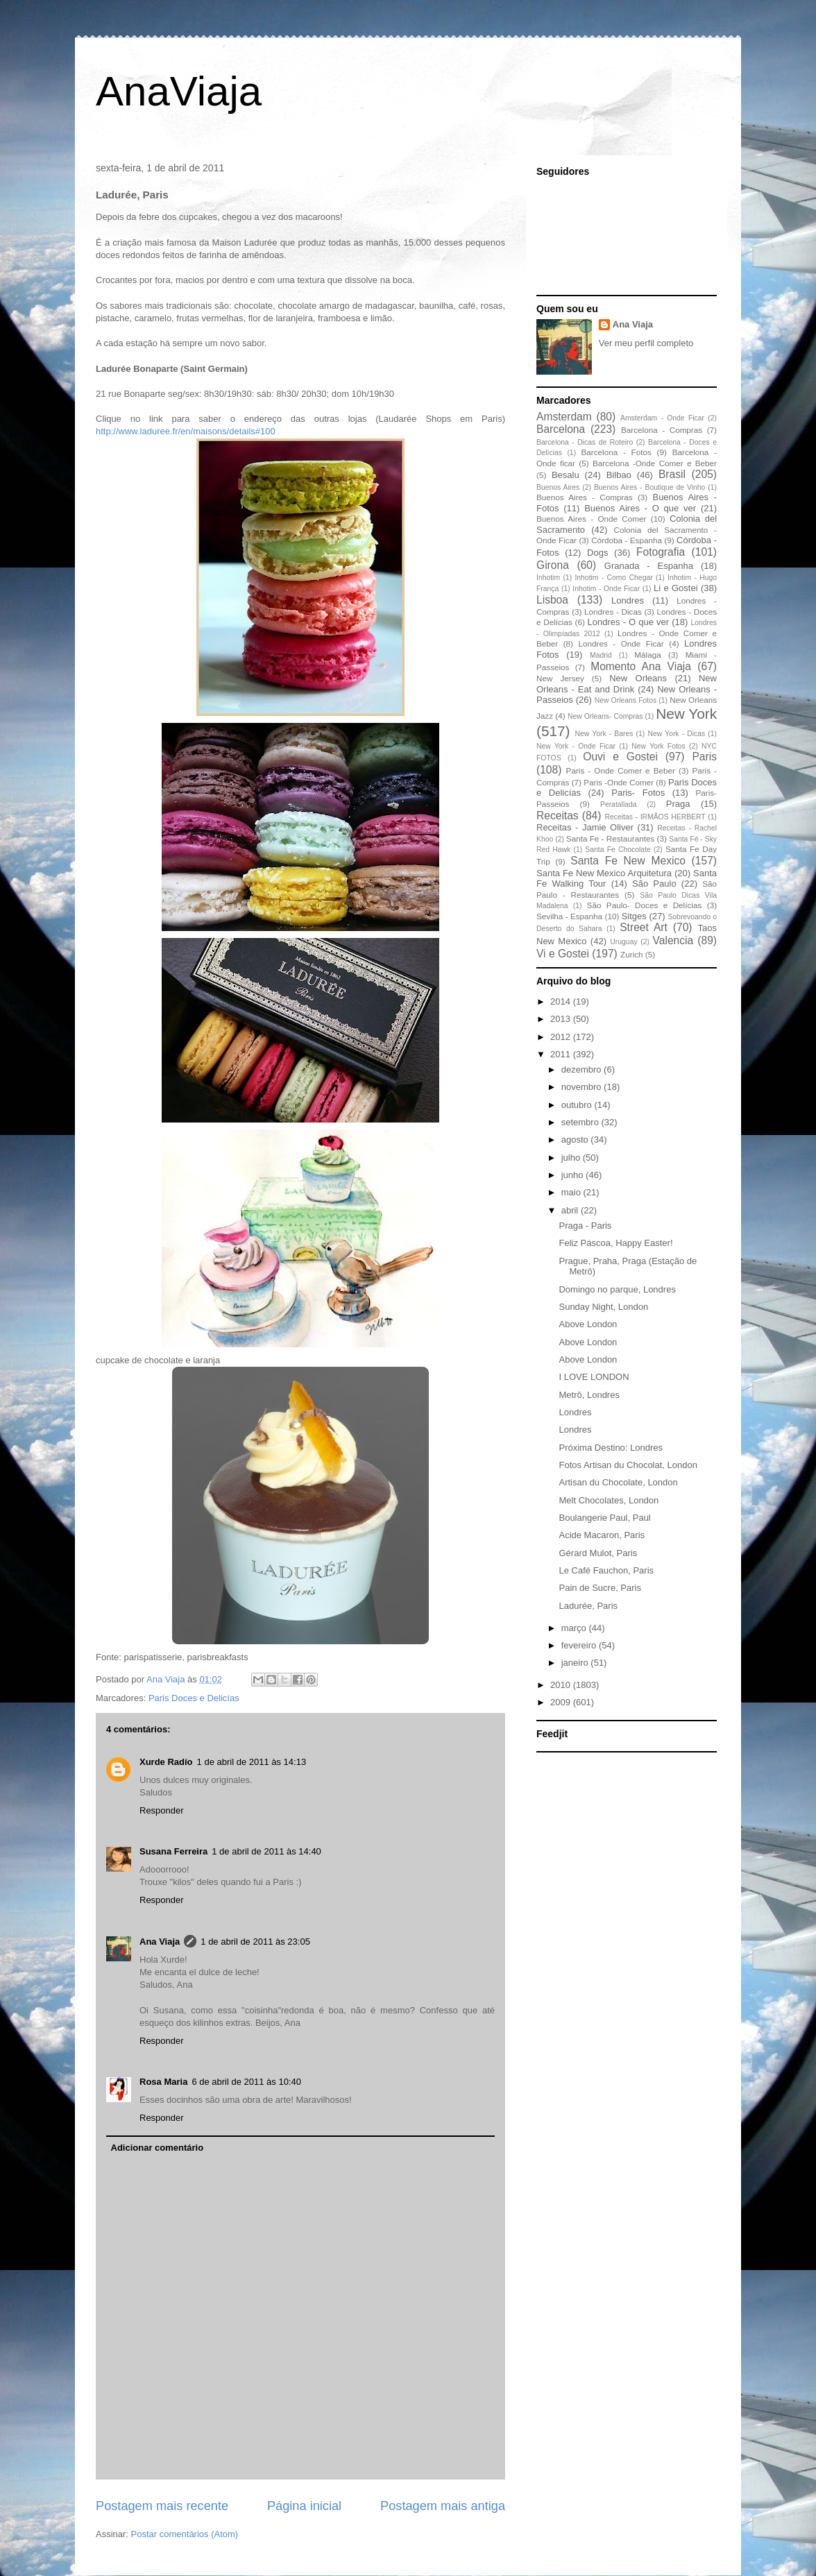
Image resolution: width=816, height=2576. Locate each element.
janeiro (576, 1662)
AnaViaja (179, 91)
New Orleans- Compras (605, 716)
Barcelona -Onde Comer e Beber (655, 463)
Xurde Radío (166, 1762)
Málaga (647, 654)
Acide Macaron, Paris (602, 1535)
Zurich (631, 954)
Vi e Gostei (562, 953)
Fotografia (660, 552)
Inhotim (548, 577)
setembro (581, 1122)
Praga (678, 804)
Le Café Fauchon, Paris (606, 1570)
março (575, 1628)
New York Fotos (658, 746)
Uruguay (623, 942)
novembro (582, 1087)
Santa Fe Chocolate (617, 849)
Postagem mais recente (162, 2506)
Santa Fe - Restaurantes (610, 838)
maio (572, 1192)
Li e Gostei (676, 588)
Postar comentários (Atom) (185, 2534)
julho (572, 1157)
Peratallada (618, 804)
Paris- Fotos (638, 792)
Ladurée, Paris (588, 1606)
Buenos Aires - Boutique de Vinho (649, 487)
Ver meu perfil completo (646, 343)
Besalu (565, 475)
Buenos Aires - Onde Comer (591, 518)
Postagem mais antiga (442, 2506)
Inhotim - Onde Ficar (606, 588)
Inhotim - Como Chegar (613, 577)
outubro (578, 1105)
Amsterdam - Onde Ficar (662, 418)
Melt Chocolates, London (608, 1500)
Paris (704, 756)
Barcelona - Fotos (616, 452)
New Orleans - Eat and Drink (626, 683)
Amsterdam (564, 417)
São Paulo (654, 883)
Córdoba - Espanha (626, 540)
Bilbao (618, 475)
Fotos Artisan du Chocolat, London (628, 1465)
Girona (552, 565)
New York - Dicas (676, 733)
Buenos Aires (557, 487)
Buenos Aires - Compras (584, 497)
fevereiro (580, 1645)
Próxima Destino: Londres (611, 1447)
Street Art (644, 927)
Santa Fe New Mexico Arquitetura (604, 873)
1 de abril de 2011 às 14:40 (266, 1851)
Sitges (634, 916)
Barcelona (560, 429)
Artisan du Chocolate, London (618, 1482)
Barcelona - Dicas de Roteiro (584, 442)
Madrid (601, 655)
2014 (561, 1001)
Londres (627, 600)
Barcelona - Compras (661, 429)
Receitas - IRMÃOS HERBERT (655, 817)
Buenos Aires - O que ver (640, 508)
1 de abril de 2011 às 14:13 (252, 1762)
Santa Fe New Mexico (628, 861)
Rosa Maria (163, 2081)
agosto (576, 1139)
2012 (561, 1037)
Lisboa (552, 600)
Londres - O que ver (629, 622)
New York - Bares (604, 733)
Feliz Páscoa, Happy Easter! (615, 1243)
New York (686, 714)
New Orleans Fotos (625, 700)
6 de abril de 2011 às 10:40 (246, 2081)
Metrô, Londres (589, 1395)
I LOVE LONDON (594, 1377)
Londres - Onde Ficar (621, 643)
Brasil (672, 474)
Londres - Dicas (613, 611)
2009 (561, 1702)
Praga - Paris (585, 1225)
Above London (588, 1324)
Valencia (673, 940)
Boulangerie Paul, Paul (604, 1517)
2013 (561, 1019)
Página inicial (304, 2506)
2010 (561, 1685)
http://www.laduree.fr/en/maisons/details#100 (185, 431)
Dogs (597, 552)
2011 (561, 1054)
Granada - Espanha (648, 566)
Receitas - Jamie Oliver (585, 827)
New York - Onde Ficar (575, 746)
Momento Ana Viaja (640, 666)
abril (571, 1210)
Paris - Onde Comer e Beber (620, 770)
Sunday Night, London (603, 1307)
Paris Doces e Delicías (193, 1698)
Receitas (557, 815)
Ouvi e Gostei (620, 756)
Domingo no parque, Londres (617, 1289)
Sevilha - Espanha (569, 916)
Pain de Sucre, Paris (600, 1588)
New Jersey (560, 678)
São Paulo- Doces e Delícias (644, 905)
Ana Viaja (159, 1941)
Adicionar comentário (157, 2147)
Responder (161, 1810)
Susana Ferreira (173, 1851)
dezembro (582, 1069)
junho (573, 1175)
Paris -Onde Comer (619, 782)
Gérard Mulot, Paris (598, 1553)
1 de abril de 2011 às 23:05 (255, 1941)
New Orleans (638, 678)
